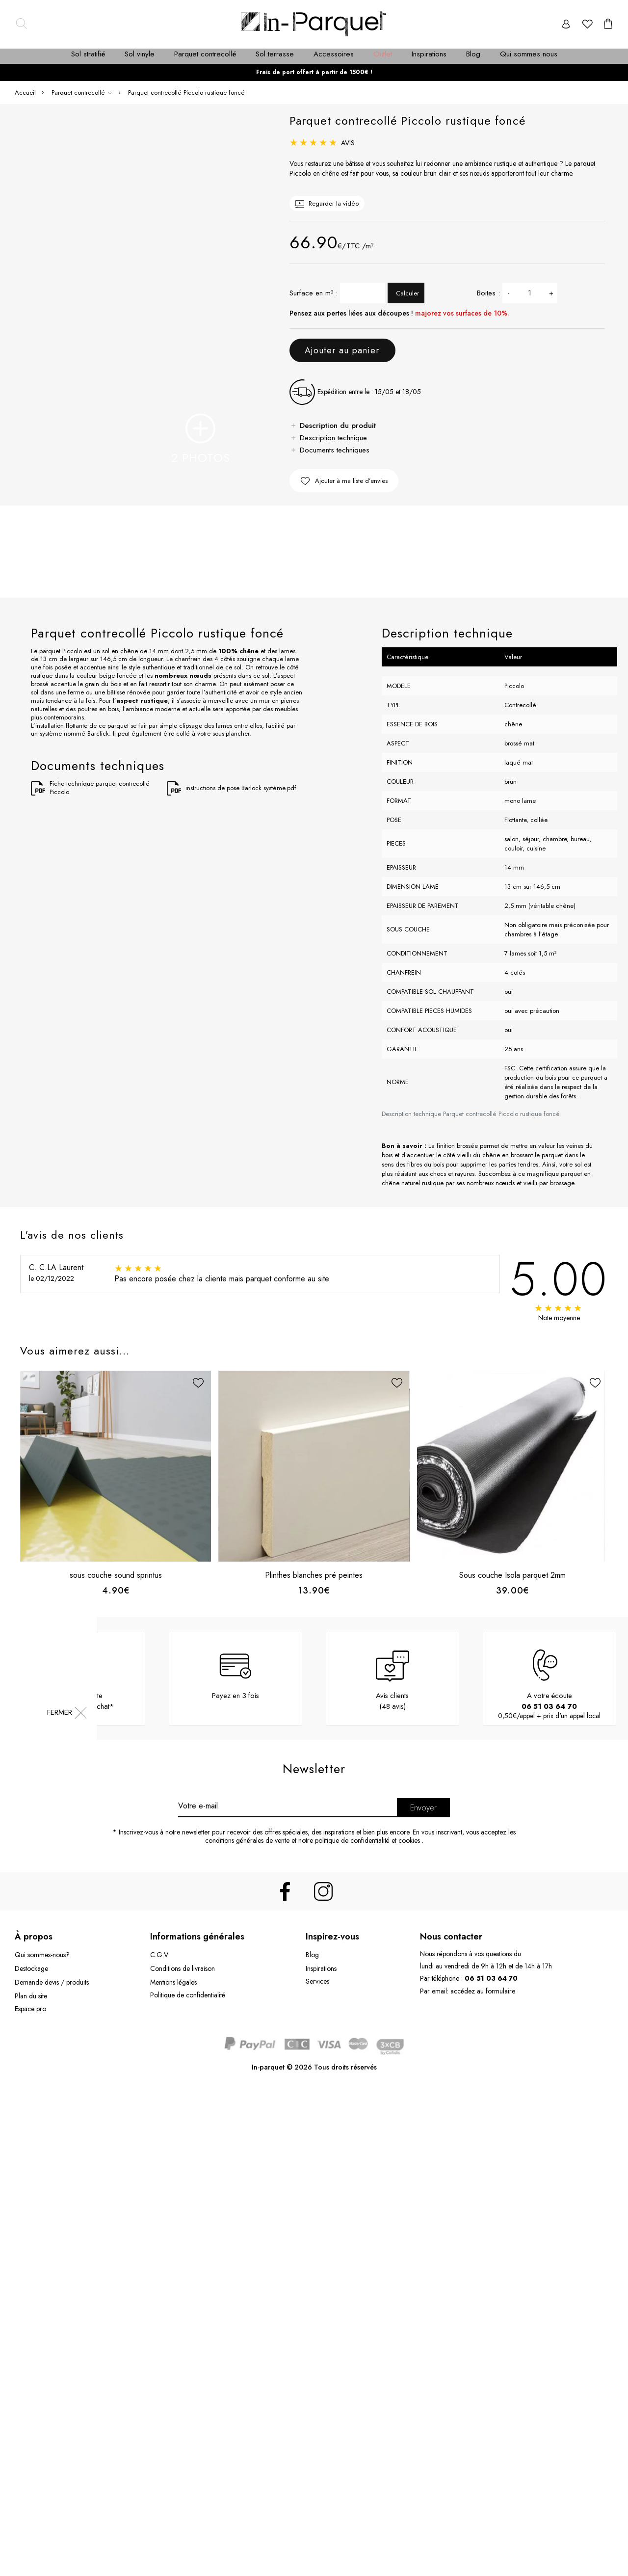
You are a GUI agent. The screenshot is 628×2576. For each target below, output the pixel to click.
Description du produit (338, 426)
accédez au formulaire (482, 1991)
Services (317, 1982)
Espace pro (30, 2009)
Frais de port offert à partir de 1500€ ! (314, 72)
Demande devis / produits (52, 1983)
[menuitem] (87, 56)
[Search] (24, 23)
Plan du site (31, 1996)
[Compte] (566, 23)
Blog (312, 1955)
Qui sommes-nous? (42, 1955)
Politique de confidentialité (187, 1995)
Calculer (407, 293)
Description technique (333, 438)
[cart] (608, 23)
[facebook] (285, 1892)
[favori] (587, 23)
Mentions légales (173, 1983)
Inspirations (321, 1969)
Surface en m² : (313, 293)
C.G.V (159, 1955)
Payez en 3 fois (235, 1696)
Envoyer (423, 1808)
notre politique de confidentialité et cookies (359, 1841)
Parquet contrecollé (79, 93)
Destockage (31, 1969)
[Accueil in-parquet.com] (314, 23)
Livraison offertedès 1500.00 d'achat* (78, 1701)
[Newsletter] (314, 1807)
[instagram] (323, 1892)
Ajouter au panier (342, 351)
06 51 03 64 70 (549, 1706)
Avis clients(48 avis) (392, 1701)
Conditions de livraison (182, 1969)
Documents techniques (334, 450)
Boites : (488, 293)
